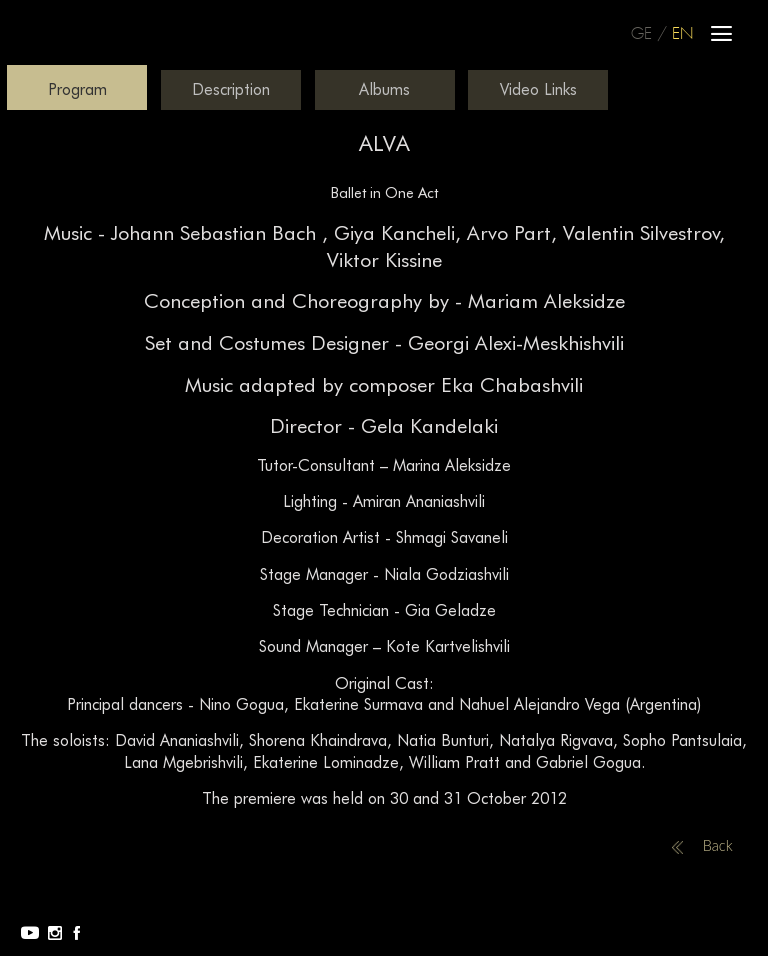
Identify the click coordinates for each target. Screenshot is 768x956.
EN (682, 34)
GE (641, 34)
